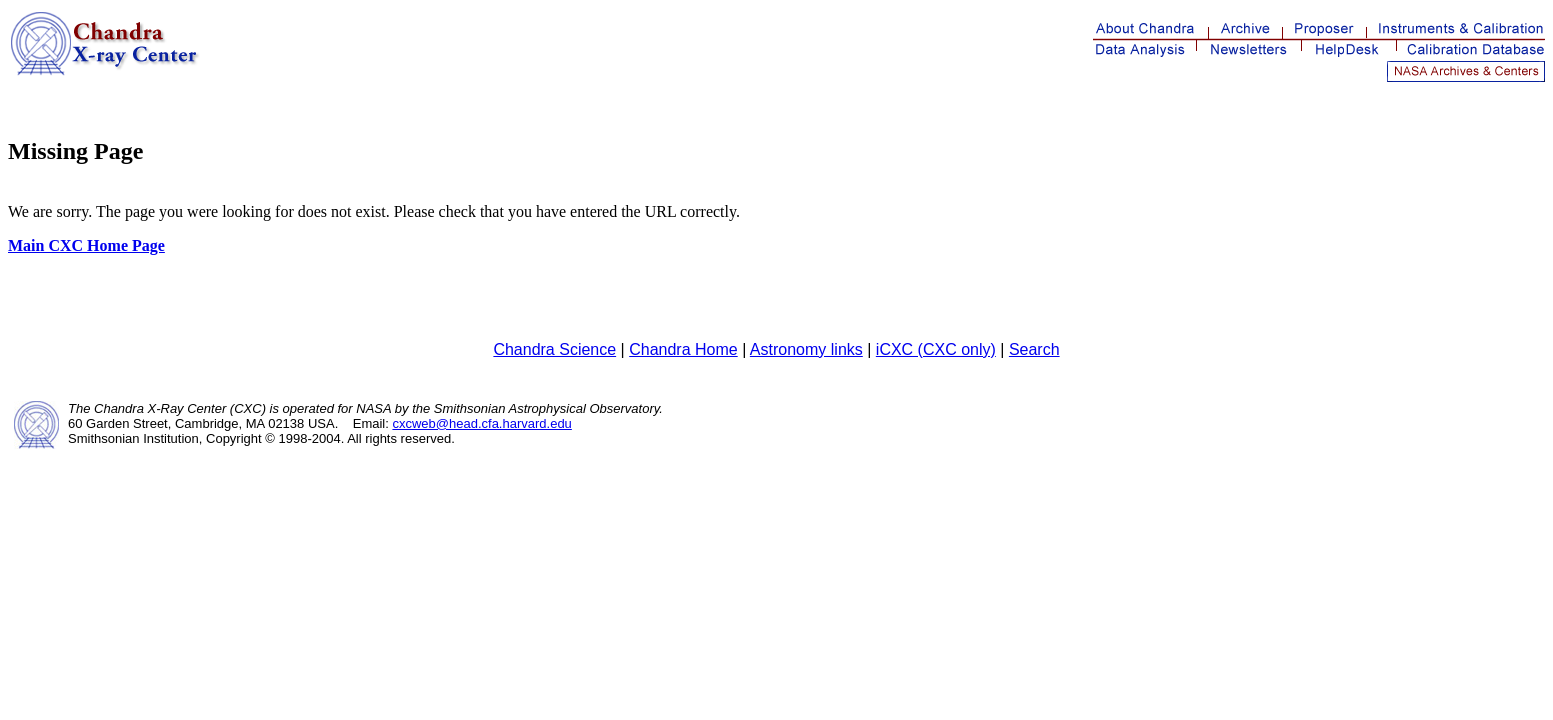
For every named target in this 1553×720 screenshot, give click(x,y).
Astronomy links (806, 349)
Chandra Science (554, 349)
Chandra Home (683, 349)
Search (1034, 349)
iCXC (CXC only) (936, 349)
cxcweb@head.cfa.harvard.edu (481, 423)
